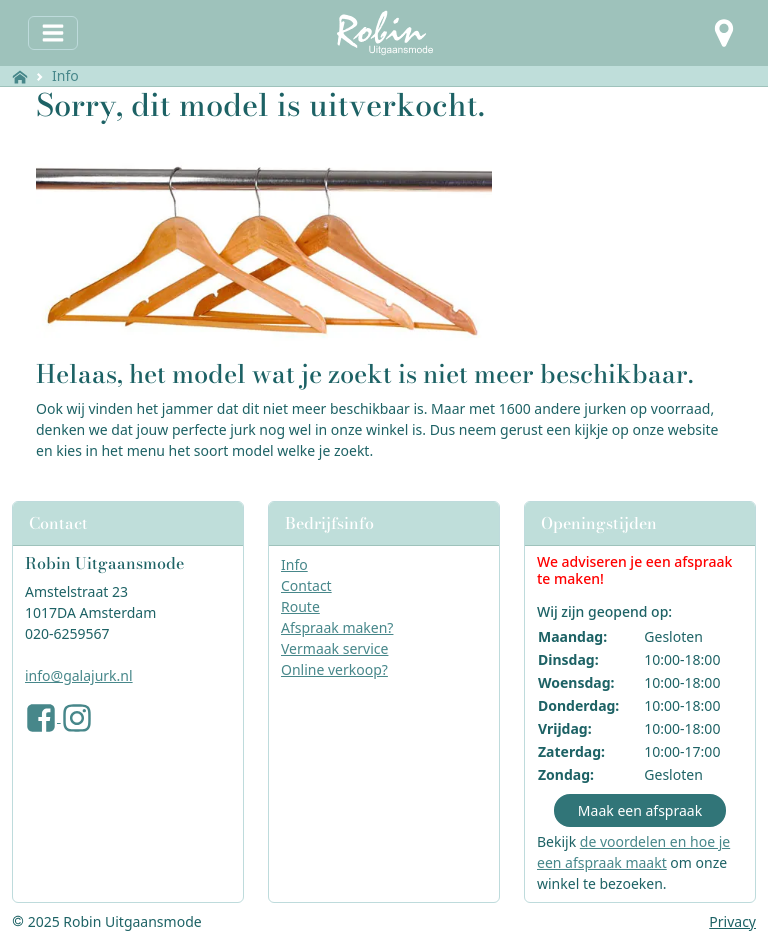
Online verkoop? (334, 669)
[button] (724, 33)
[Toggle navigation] (53, 33)
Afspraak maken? (337, 627)
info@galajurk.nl (79, 675)
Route (300, 606)
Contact (306, 585)
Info (65, 75)
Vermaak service (334, 648)
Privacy (732, 921)
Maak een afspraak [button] (640, 810)
